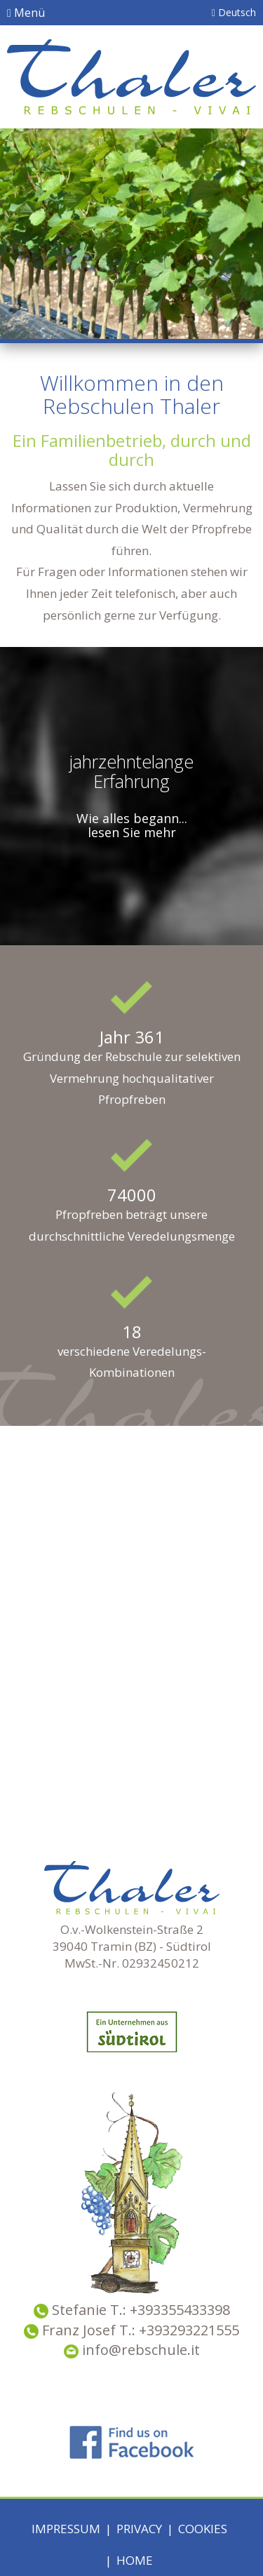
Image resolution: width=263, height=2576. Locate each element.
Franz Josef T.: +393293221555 (140, 2330)
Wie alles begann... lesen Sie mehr (131, 825)
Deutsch (234, 12)
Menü (26, 12)
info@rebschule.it (132, 2349)
